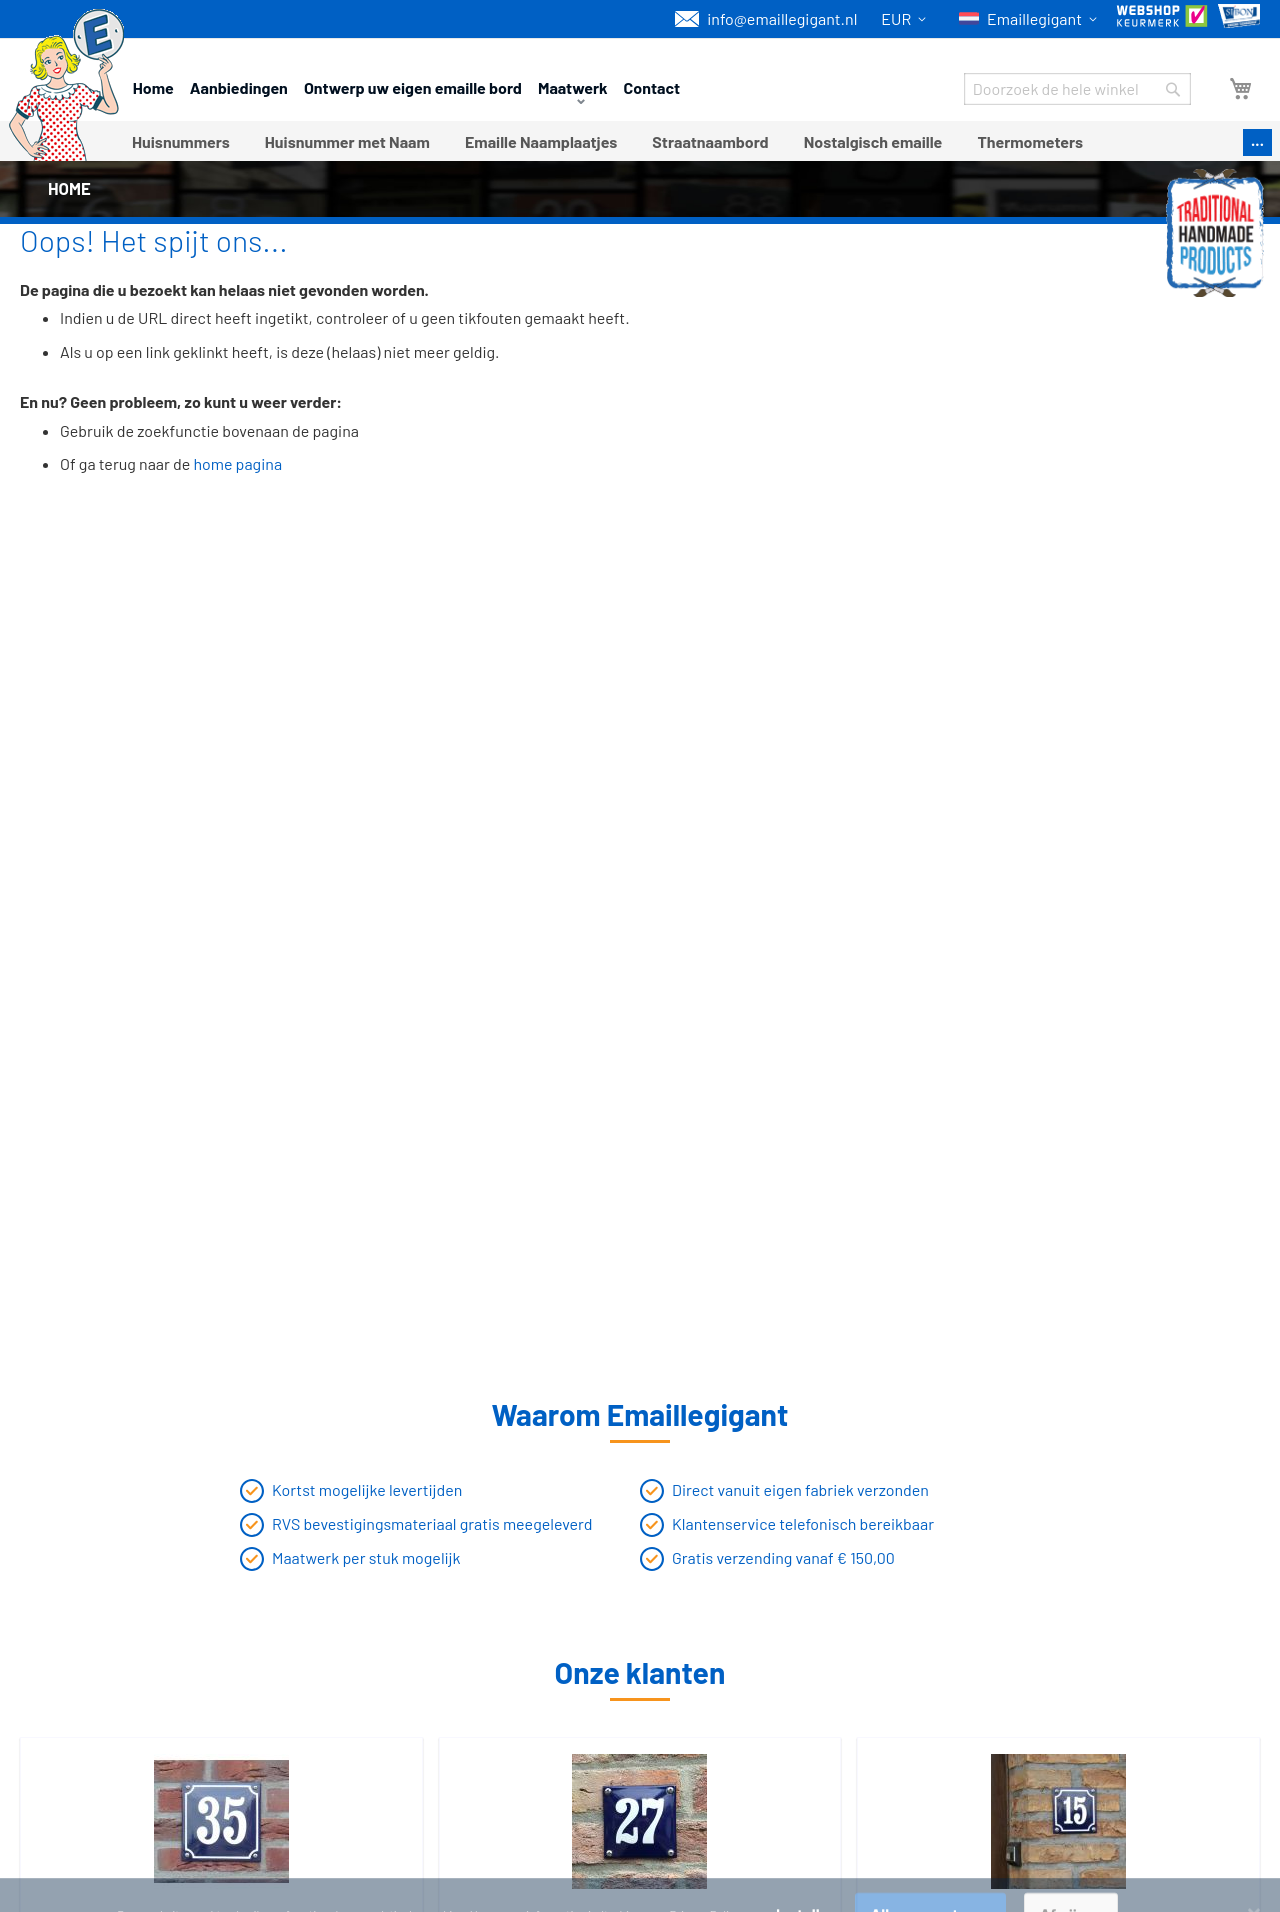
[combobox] (1077, 89)
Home (153, 87)
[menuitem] (181, 142)
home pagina (238, 463)
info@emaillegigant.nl (766, 19)
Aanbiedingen (239, 87)
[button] (907, 19)
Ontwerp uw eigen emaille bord (413, 87)
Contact (652, 87)
